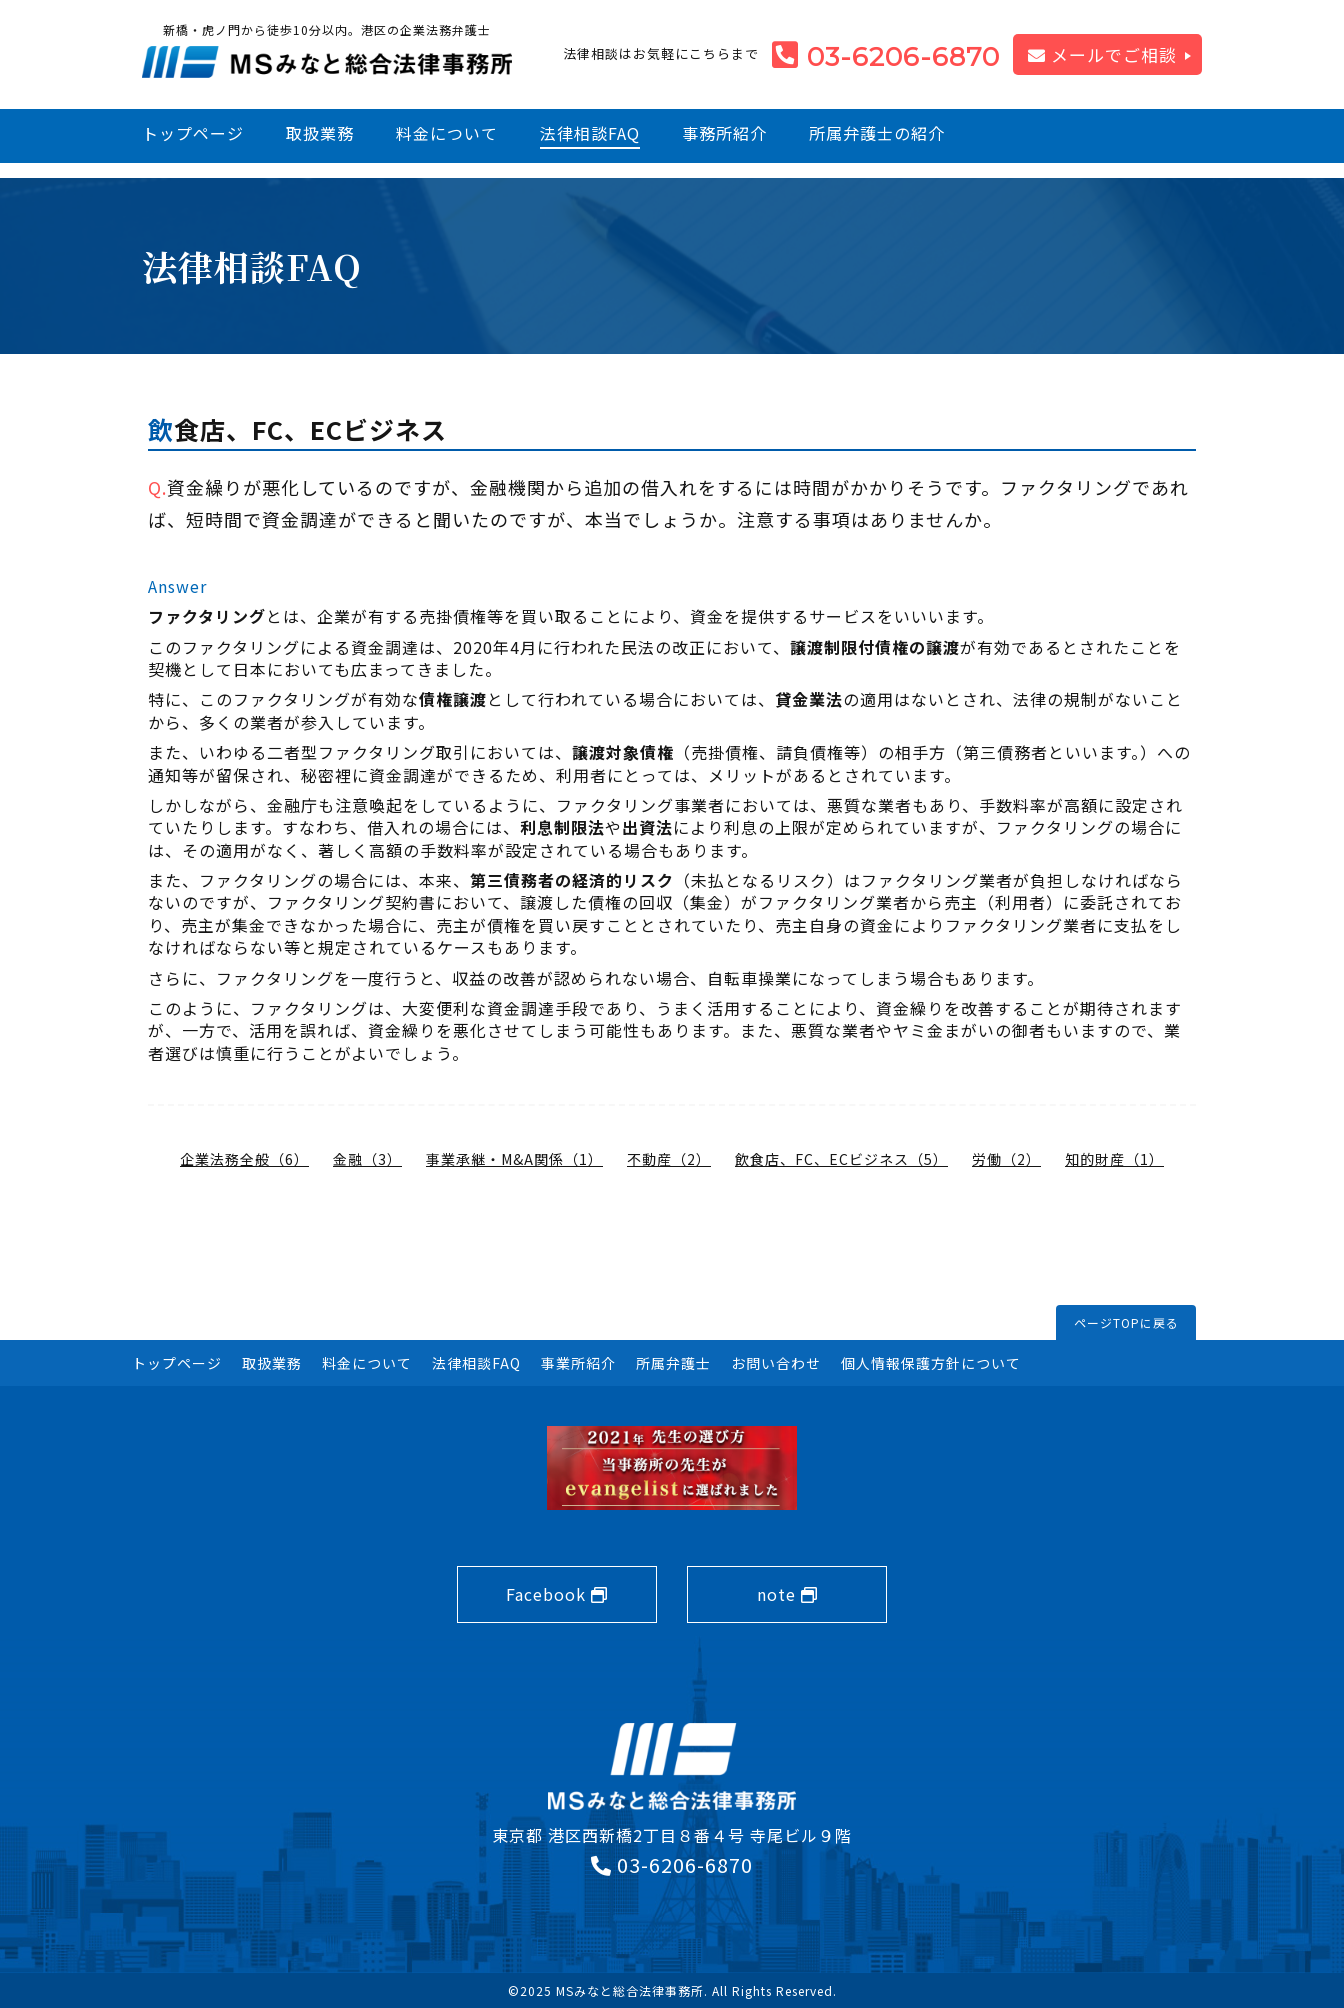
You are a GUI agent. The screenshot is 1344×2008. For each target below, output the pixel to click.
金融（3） (367, 1159)
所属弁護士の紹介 (877, 133)
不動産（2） (669, 1159)
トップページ (193, 133)
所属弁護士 (673, 1363)
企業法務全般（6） (244, 1159)
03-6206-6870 (903, 57)
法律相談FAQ (590, 133)
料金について (447, 133)
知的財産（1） (1114, 1159)
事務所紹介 (724, 133)
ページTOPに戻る (1126, 1322)
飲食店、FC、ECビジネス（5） (841, 1159)
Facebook (557, 1594)
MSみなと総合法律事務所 (630, 1990)
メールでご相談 (1102, 54)
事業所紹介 (578, 1363)
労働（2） (1006, 1159)
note (787, 1594)
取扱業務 (320, 133)
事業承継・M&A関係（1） (514, 1159)
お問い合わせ (776, 1363)
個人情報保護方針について (931, 1363)
